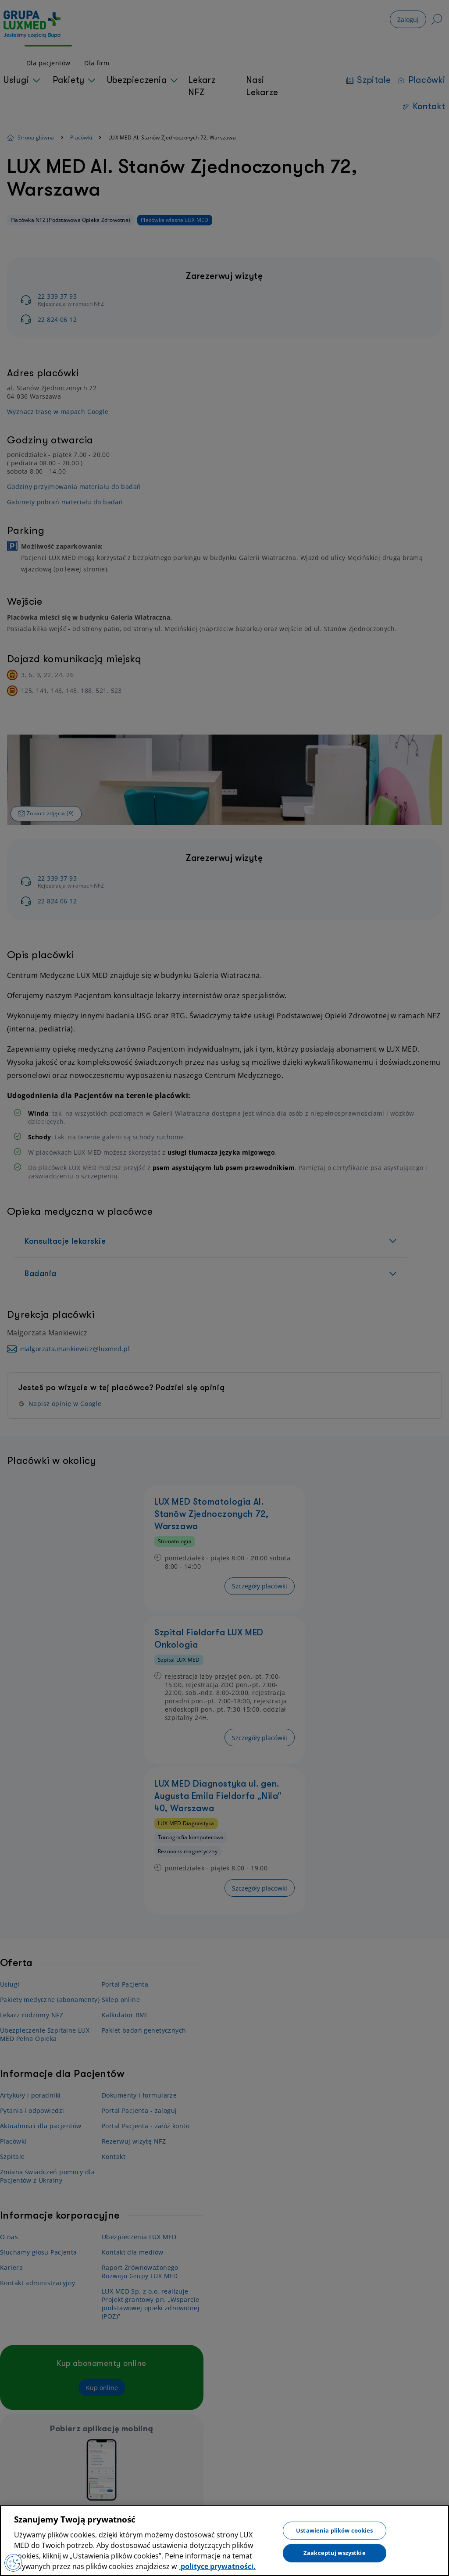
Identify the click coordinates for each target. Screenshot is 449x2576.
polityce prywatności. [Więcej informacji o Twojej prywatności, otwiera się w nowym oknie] (217, 2566)
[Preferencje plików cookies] (13, 2563)
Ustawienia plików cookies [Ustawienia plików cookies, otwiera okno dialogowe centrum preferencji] (334, 2530)
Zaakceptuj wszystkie (334, 2553)
